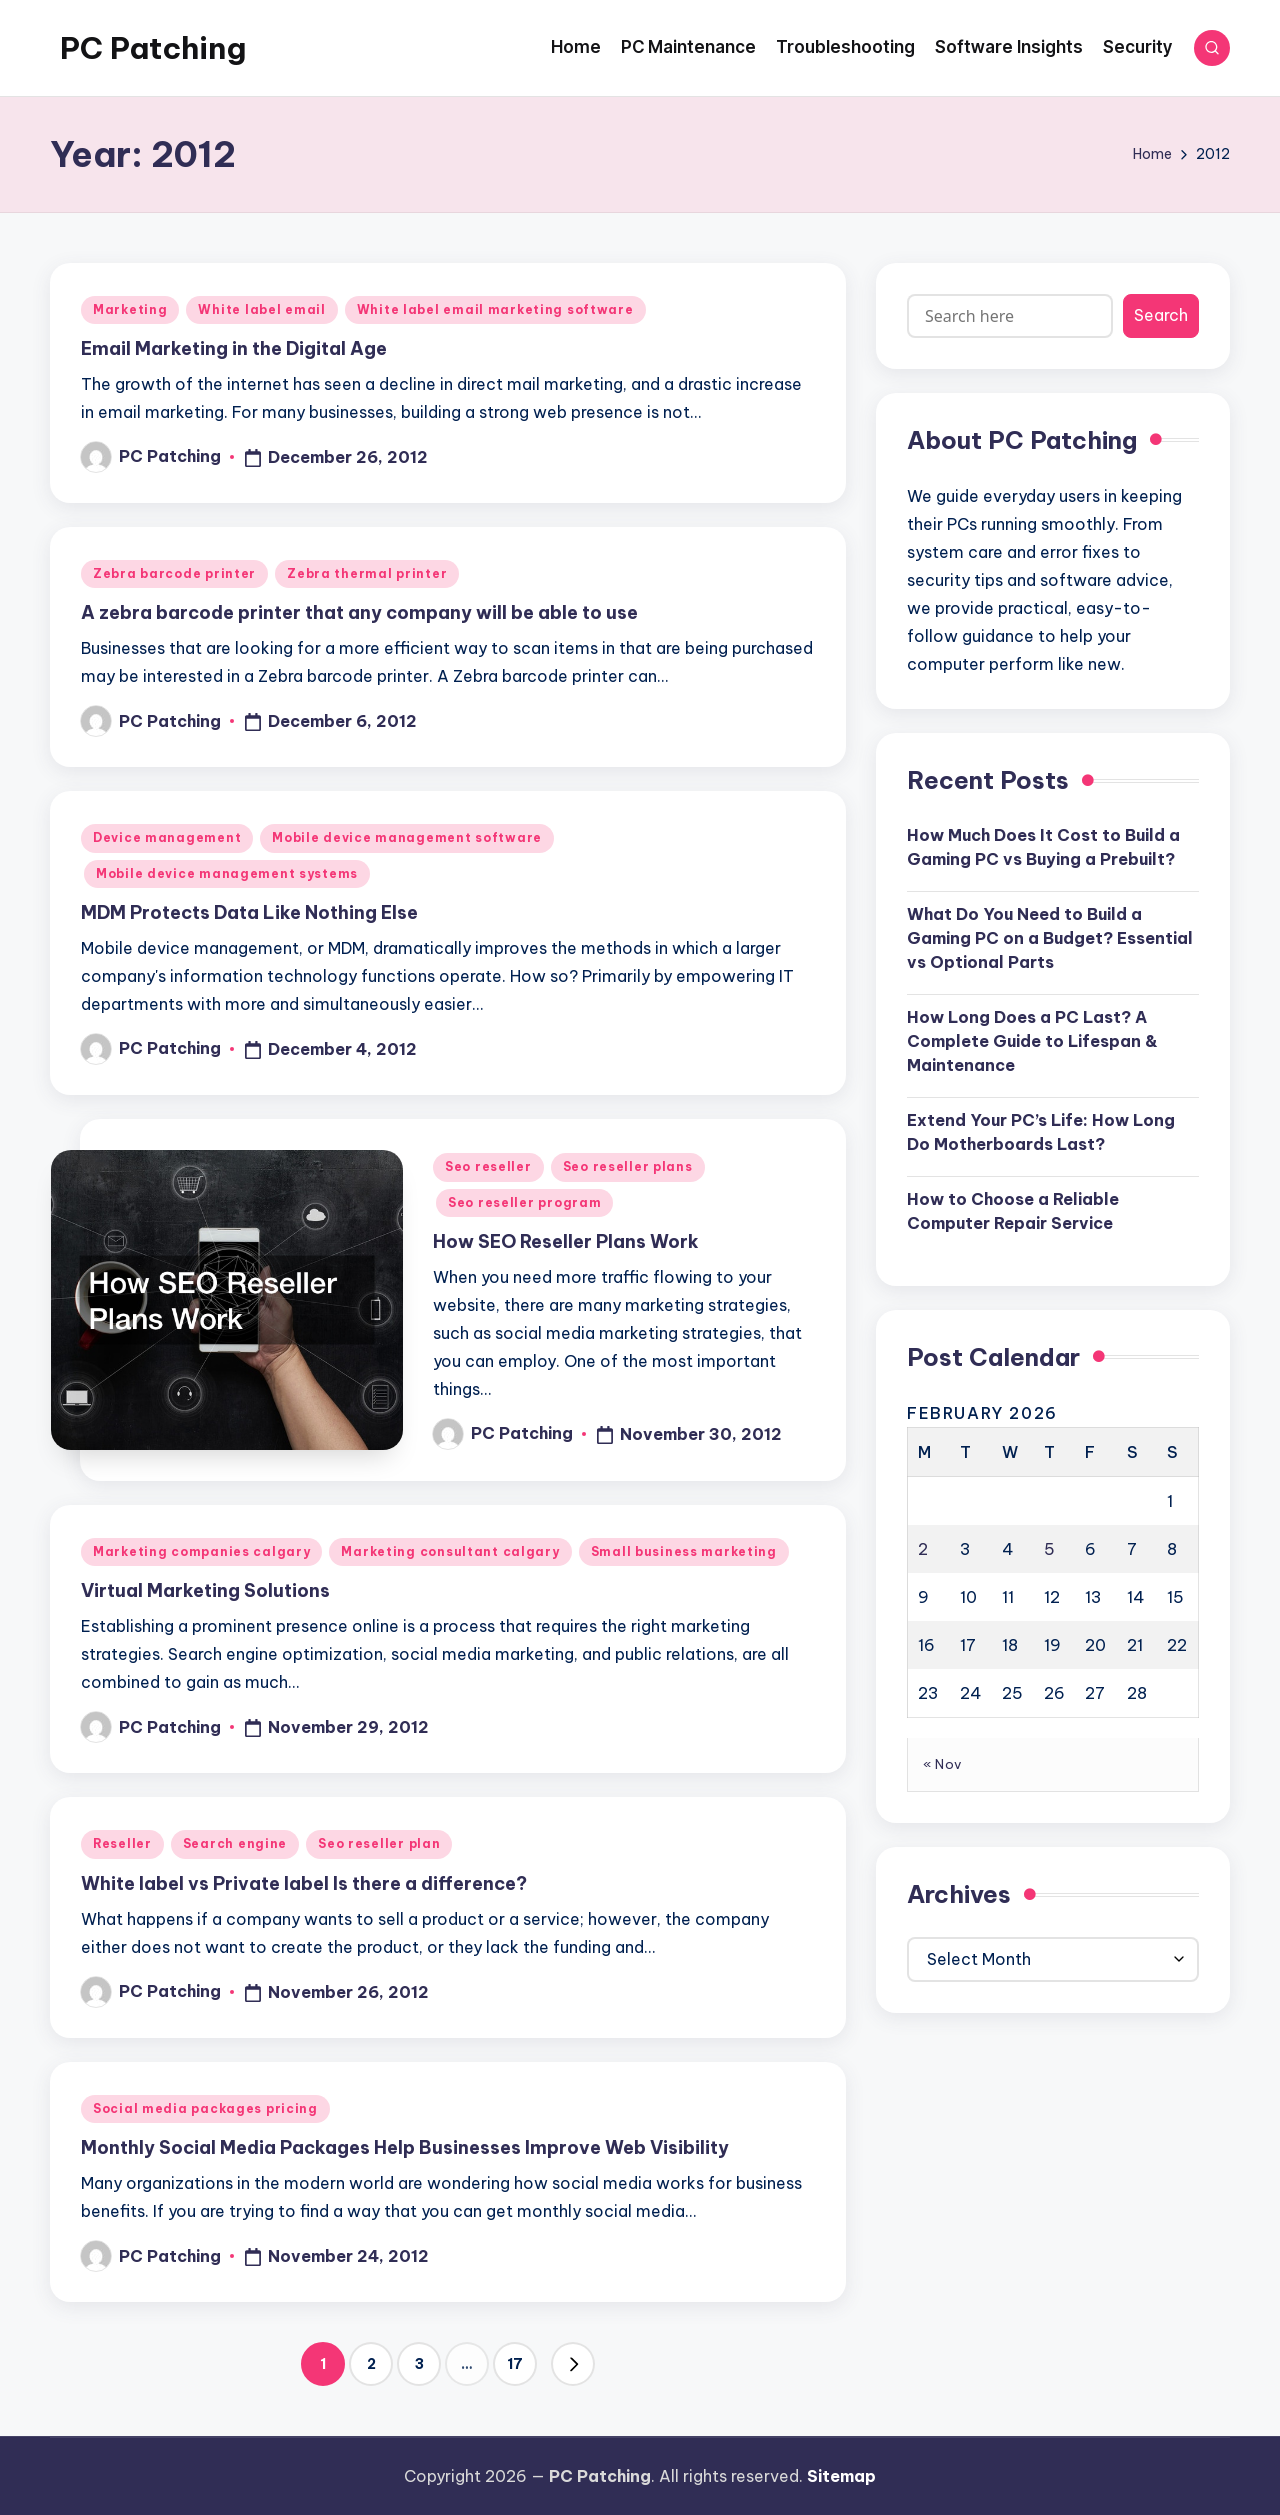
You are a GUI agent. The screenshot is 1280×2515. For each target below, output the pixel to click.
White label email (261, 309)
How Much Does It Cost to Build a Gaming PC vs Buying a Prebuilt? (1043, 847)
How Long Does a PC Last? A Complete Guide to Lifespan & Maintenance (1032, 1041)
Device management (167, 837)
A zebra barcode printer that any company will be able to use (359, 612)
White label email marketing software (495, 309)
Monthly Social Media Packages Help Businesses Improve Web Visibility (405, 2147)
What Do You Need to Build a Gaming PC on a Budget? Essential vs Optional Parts (1050, 938)
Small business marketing (684, 1551)
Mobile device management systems (227, 873)
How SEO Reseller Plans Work (566, 1241)
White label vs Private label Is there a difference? (304, 1883)
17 (515, 2364)
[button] (573, 2364)
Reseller (122, 1843)
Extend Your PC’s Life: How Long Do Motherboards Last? (1041, 1132)
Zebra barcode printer (174, 573)
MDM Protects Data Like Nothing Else (249, 912)
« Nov (942, 1764)
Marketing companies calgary (201, 1551)
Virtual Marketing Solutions (205, 1590)
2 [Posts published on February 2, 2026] (923, 1549)
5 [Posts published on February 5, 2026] (1049, 1549)
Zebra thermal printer (367, 573)
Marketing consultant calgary (450, 1551)
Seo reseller (488, 1166)
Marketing (130, 309)
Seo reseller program (524, 1202)
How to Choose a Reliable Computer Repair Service (1013, 1211)
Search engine (235, 1843)
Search (1161, 315)
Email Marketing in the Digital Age (234, 348)
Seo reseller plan (379, 1843)
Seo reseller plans (628, 1166)
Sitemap (841, 2476)
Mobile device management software (407, 837)
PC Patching (153, 48)
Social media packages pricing (205, 2108)
